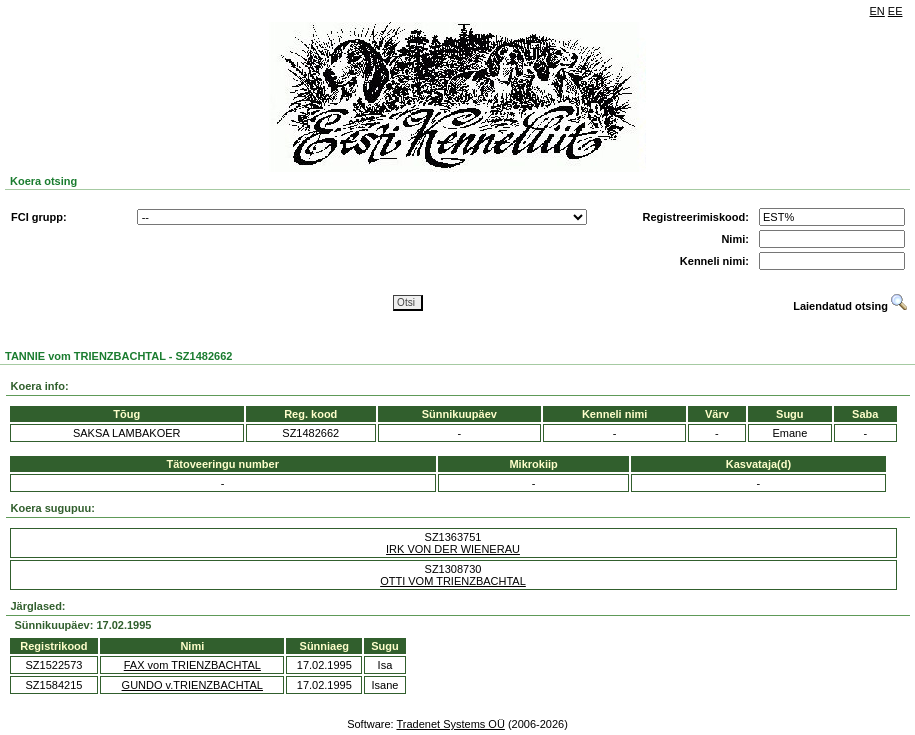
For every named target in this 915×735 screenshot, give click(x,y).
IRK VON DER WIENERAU (453, 549)
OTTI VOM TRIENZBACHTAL (453, 581)
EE (895, 11)
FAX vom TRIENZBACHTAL (192, 665)
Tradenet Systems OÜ (450, 724)
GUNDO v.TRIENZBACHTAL (192, 685)
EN (877, 11)
